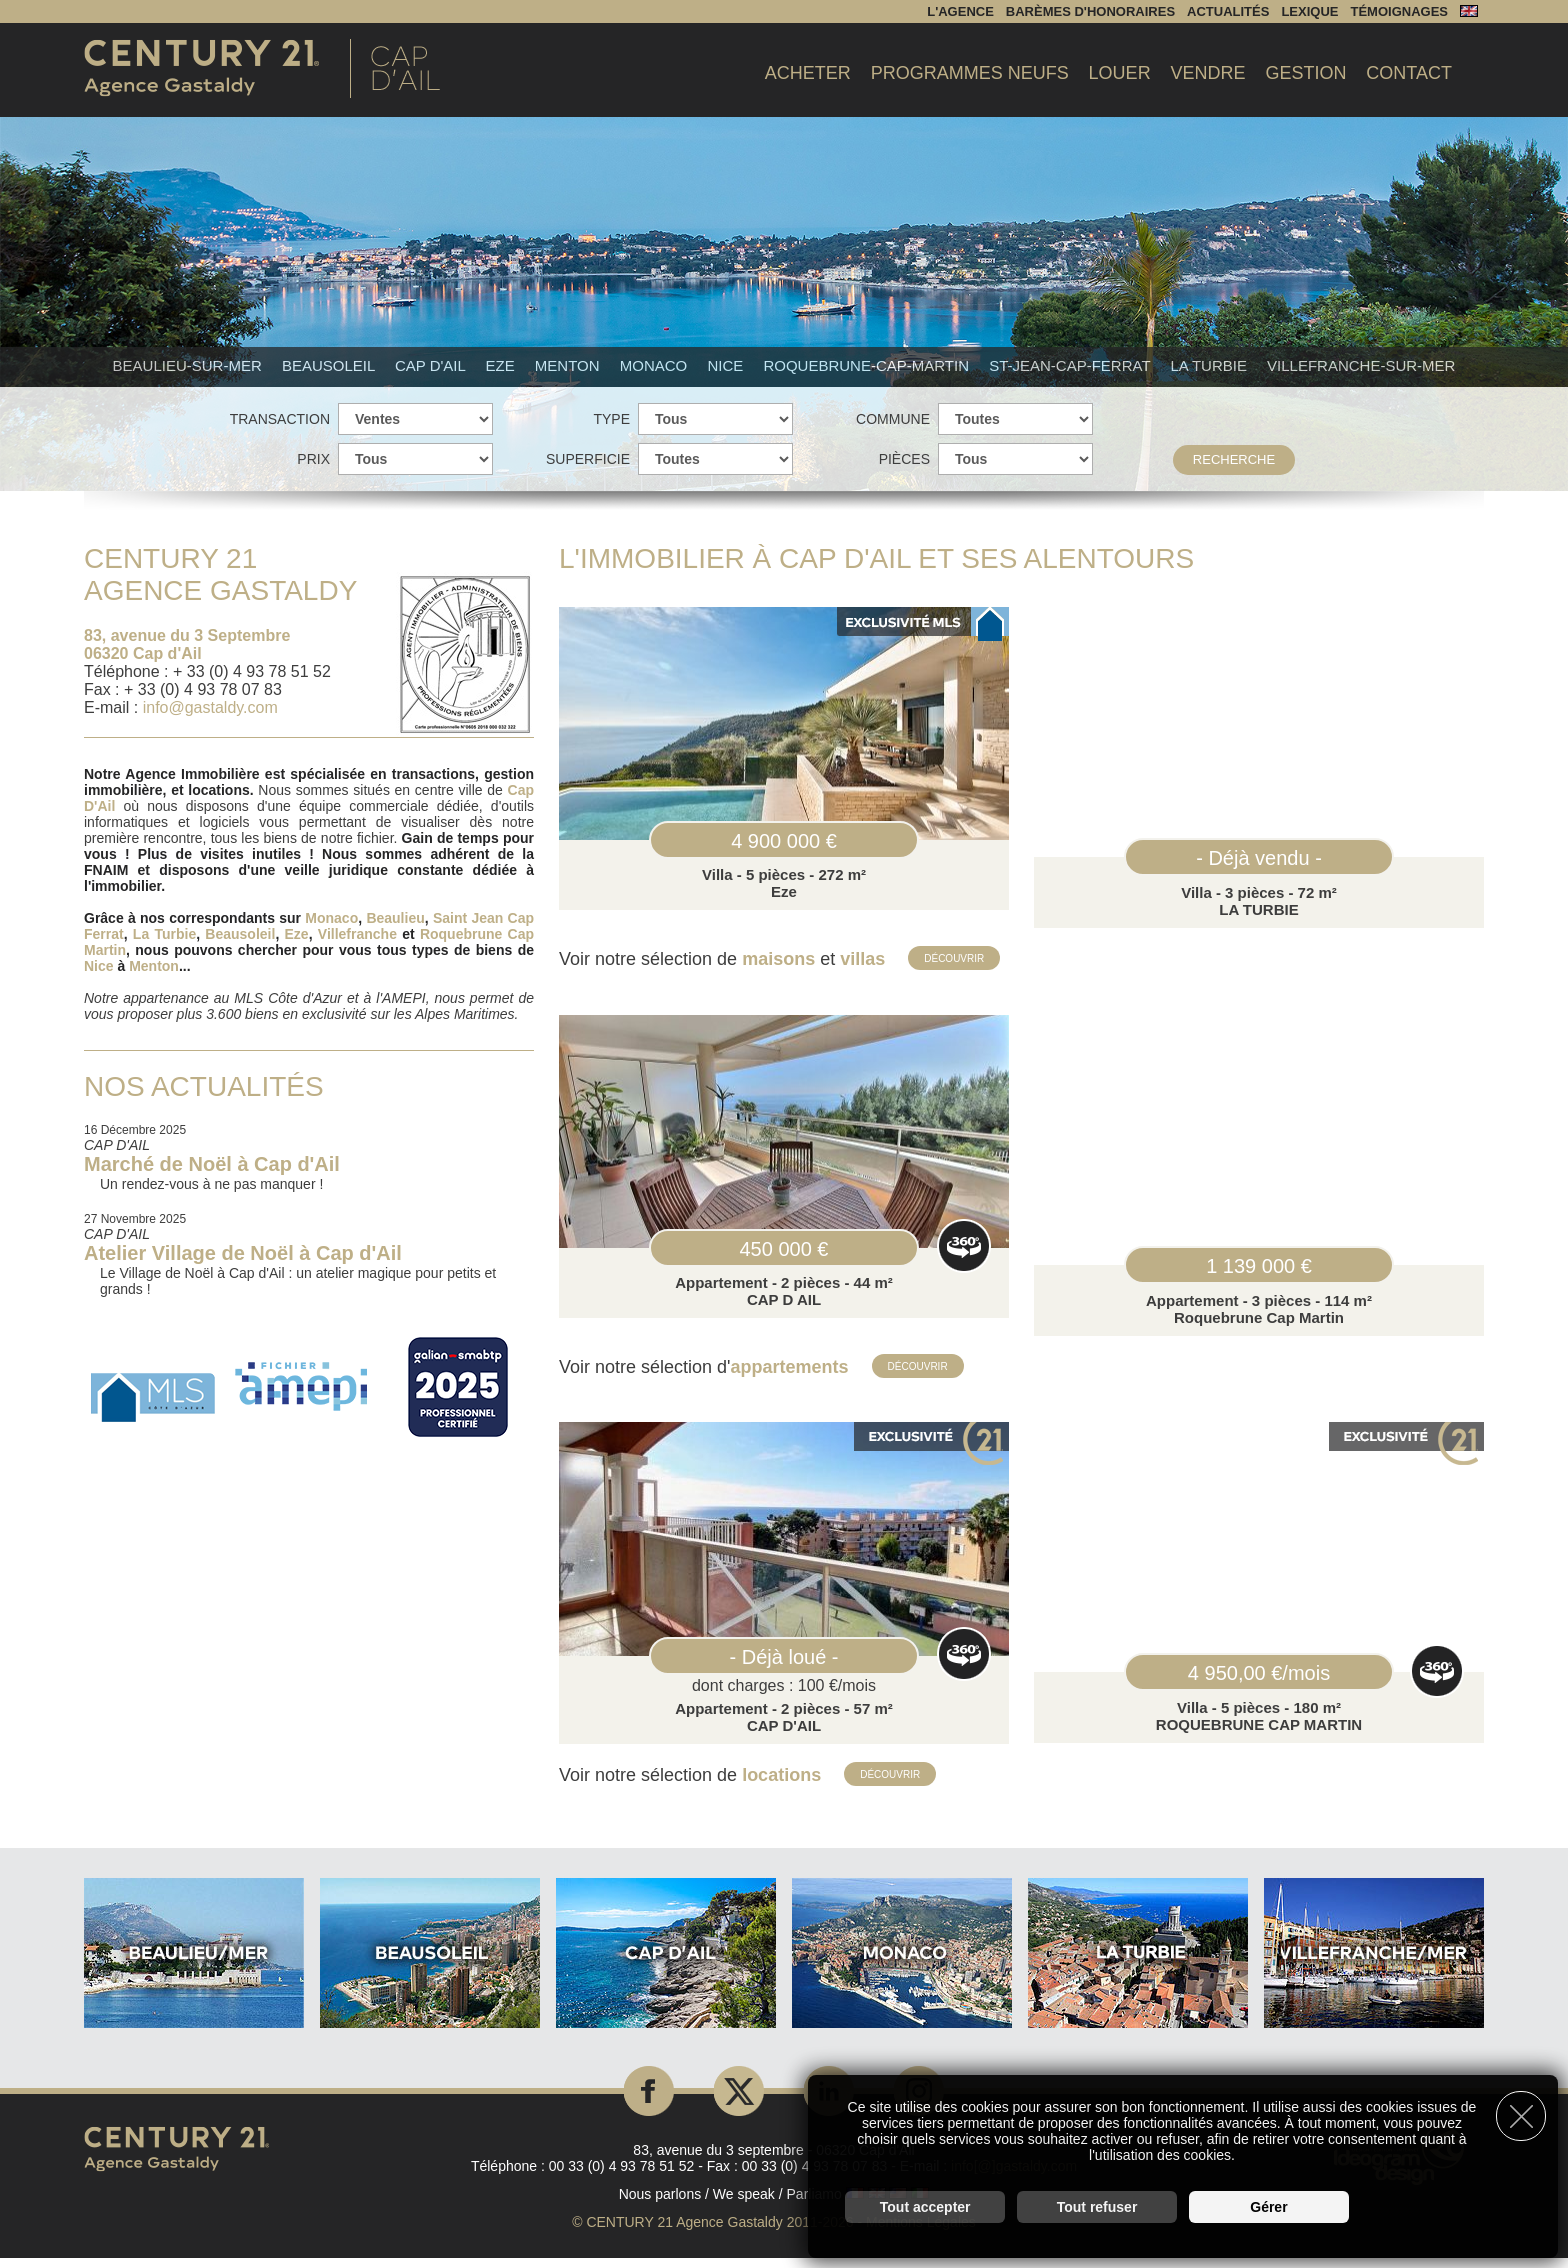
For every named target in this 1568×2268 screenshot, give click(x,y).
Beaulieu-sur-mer (189, 365)
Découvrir (956, 957)
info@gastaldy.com (210, 707)
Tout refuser (1097, 2204)
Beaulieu (395, 918)
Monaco (656, 365)
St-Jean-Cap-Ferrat (1071, 365)
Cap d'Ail (432, 365)
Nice (727, 365)
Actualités (1228, 11)
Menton (569, 365)
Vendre (1208, 73)
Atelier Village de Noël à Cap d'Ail (243, 1253)
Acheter (808, 73)
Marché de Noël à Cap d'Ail (212, 1164)
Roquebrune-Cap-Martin (868, 365)
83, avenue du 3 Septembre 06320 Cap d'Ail (187, 644)
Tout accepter (925, 2204)
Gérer (1268, 2204)
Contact (1409, 73)
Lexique (1309, 11)
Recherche (1234, 459)
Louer (1120, 73)
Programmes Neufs (970, 73)
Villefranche (357, 934)
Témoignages (1399, 11)
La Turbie (1210, 365)
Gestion (1305, 73)
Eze (501, 365)
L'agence (960, 11)
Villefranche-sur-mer (1361, 365)
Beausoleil (330, 365)
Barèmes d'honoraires (1090, 11)
